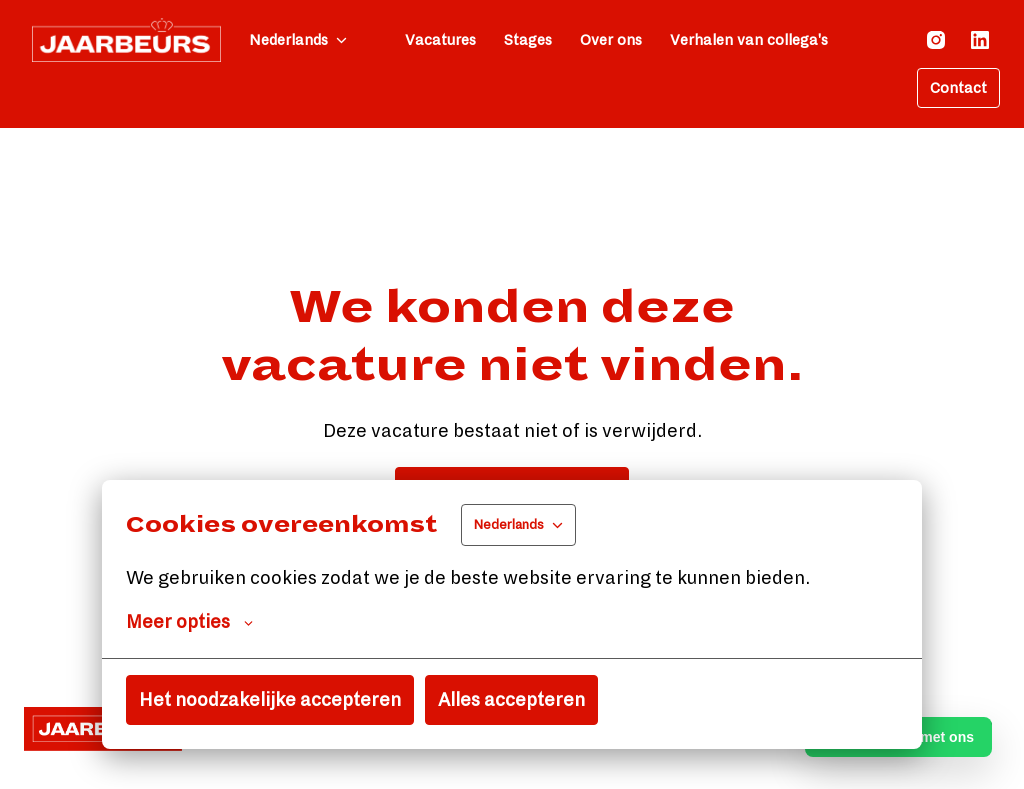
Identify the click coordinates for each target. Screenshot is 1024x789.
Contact (958, 88)
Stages (528, 40)
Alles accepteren (511, 700)
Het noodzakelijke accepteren (270, 700)
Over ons (611, 40)
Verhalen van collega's (749, 40)
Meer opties (189, 622)
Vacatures (440, 40)
